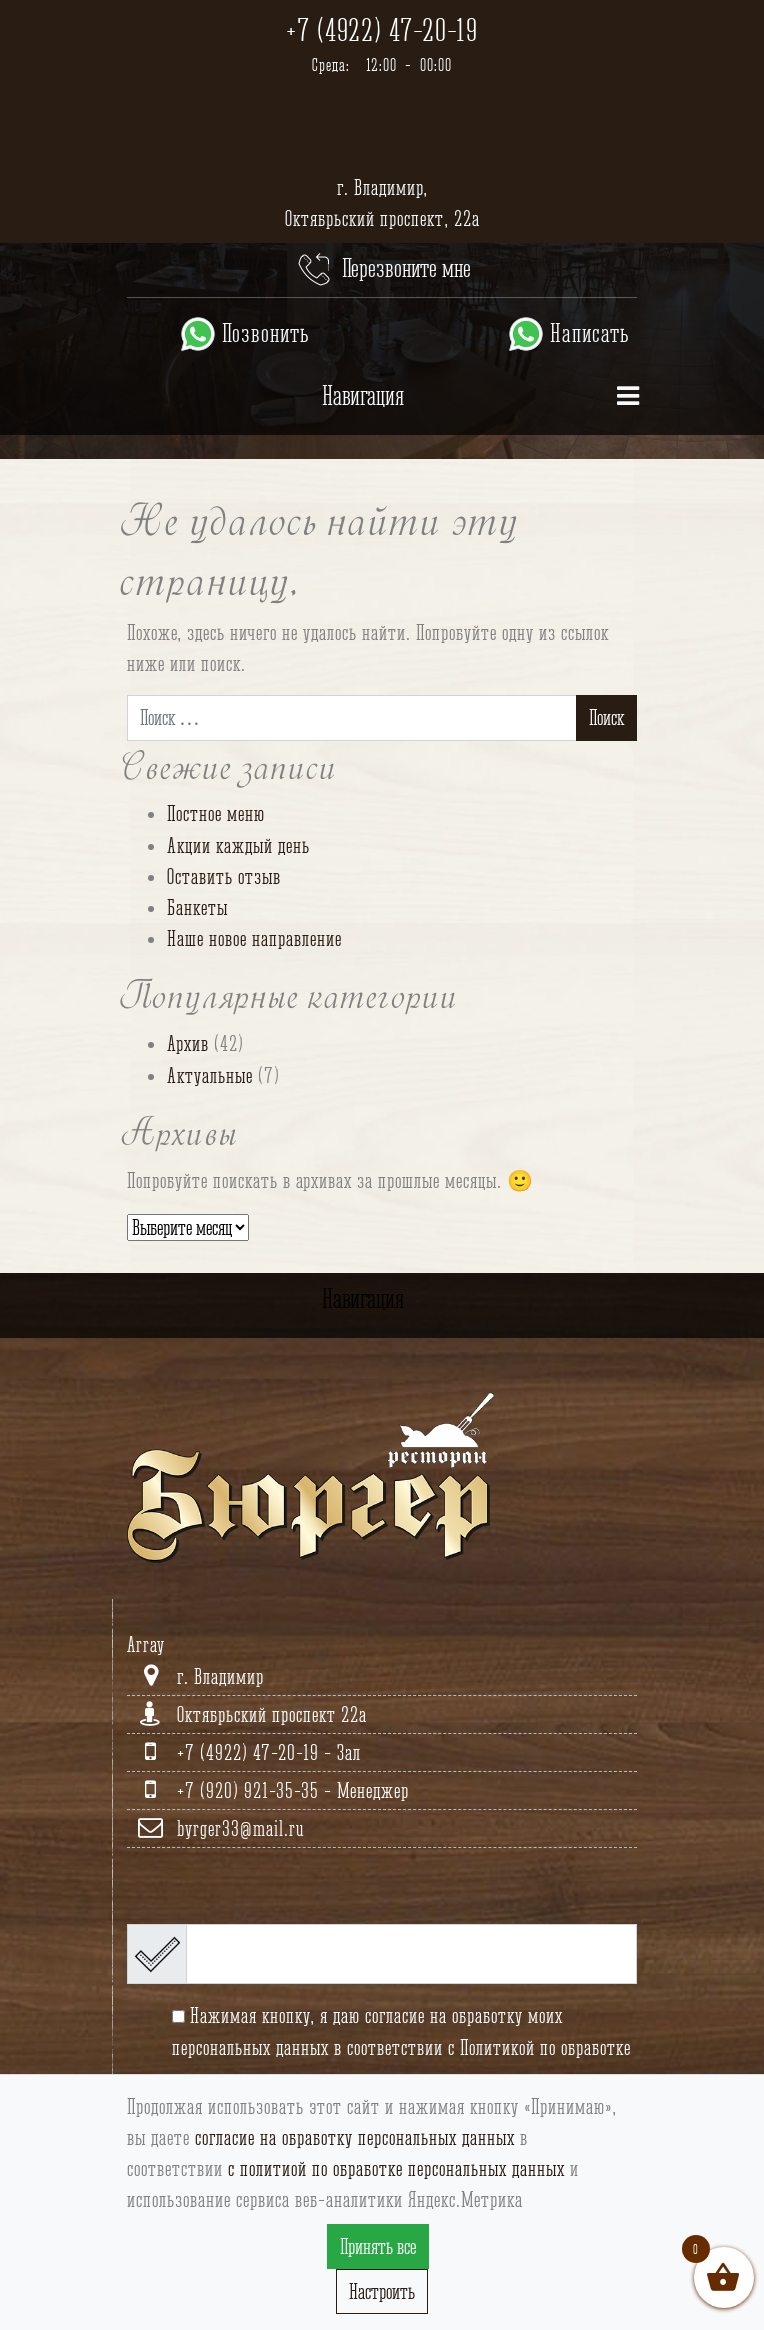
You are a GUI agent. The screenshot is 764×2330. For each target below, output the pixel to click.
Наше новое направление (254, 938)
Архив (188, 1043)
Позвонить (243, 334)
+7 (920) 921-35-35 (250, 1790)
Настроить (382, 2291)
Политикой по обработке (545, 2047)
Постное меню (216, 813)
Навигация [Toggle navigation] (485, 401)
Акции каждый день (238, 845)
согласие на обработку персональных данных (355, 2137)
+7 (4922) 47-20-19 (382, 30)
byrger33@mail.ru (240, 1828)
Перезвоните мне (382, 270)
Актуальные (210, 1075)
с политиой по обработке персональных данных (396, 2168)
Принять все (378, 2246)
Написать (567, 334)
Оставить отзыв (224, 876)
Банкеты (197, 907)
